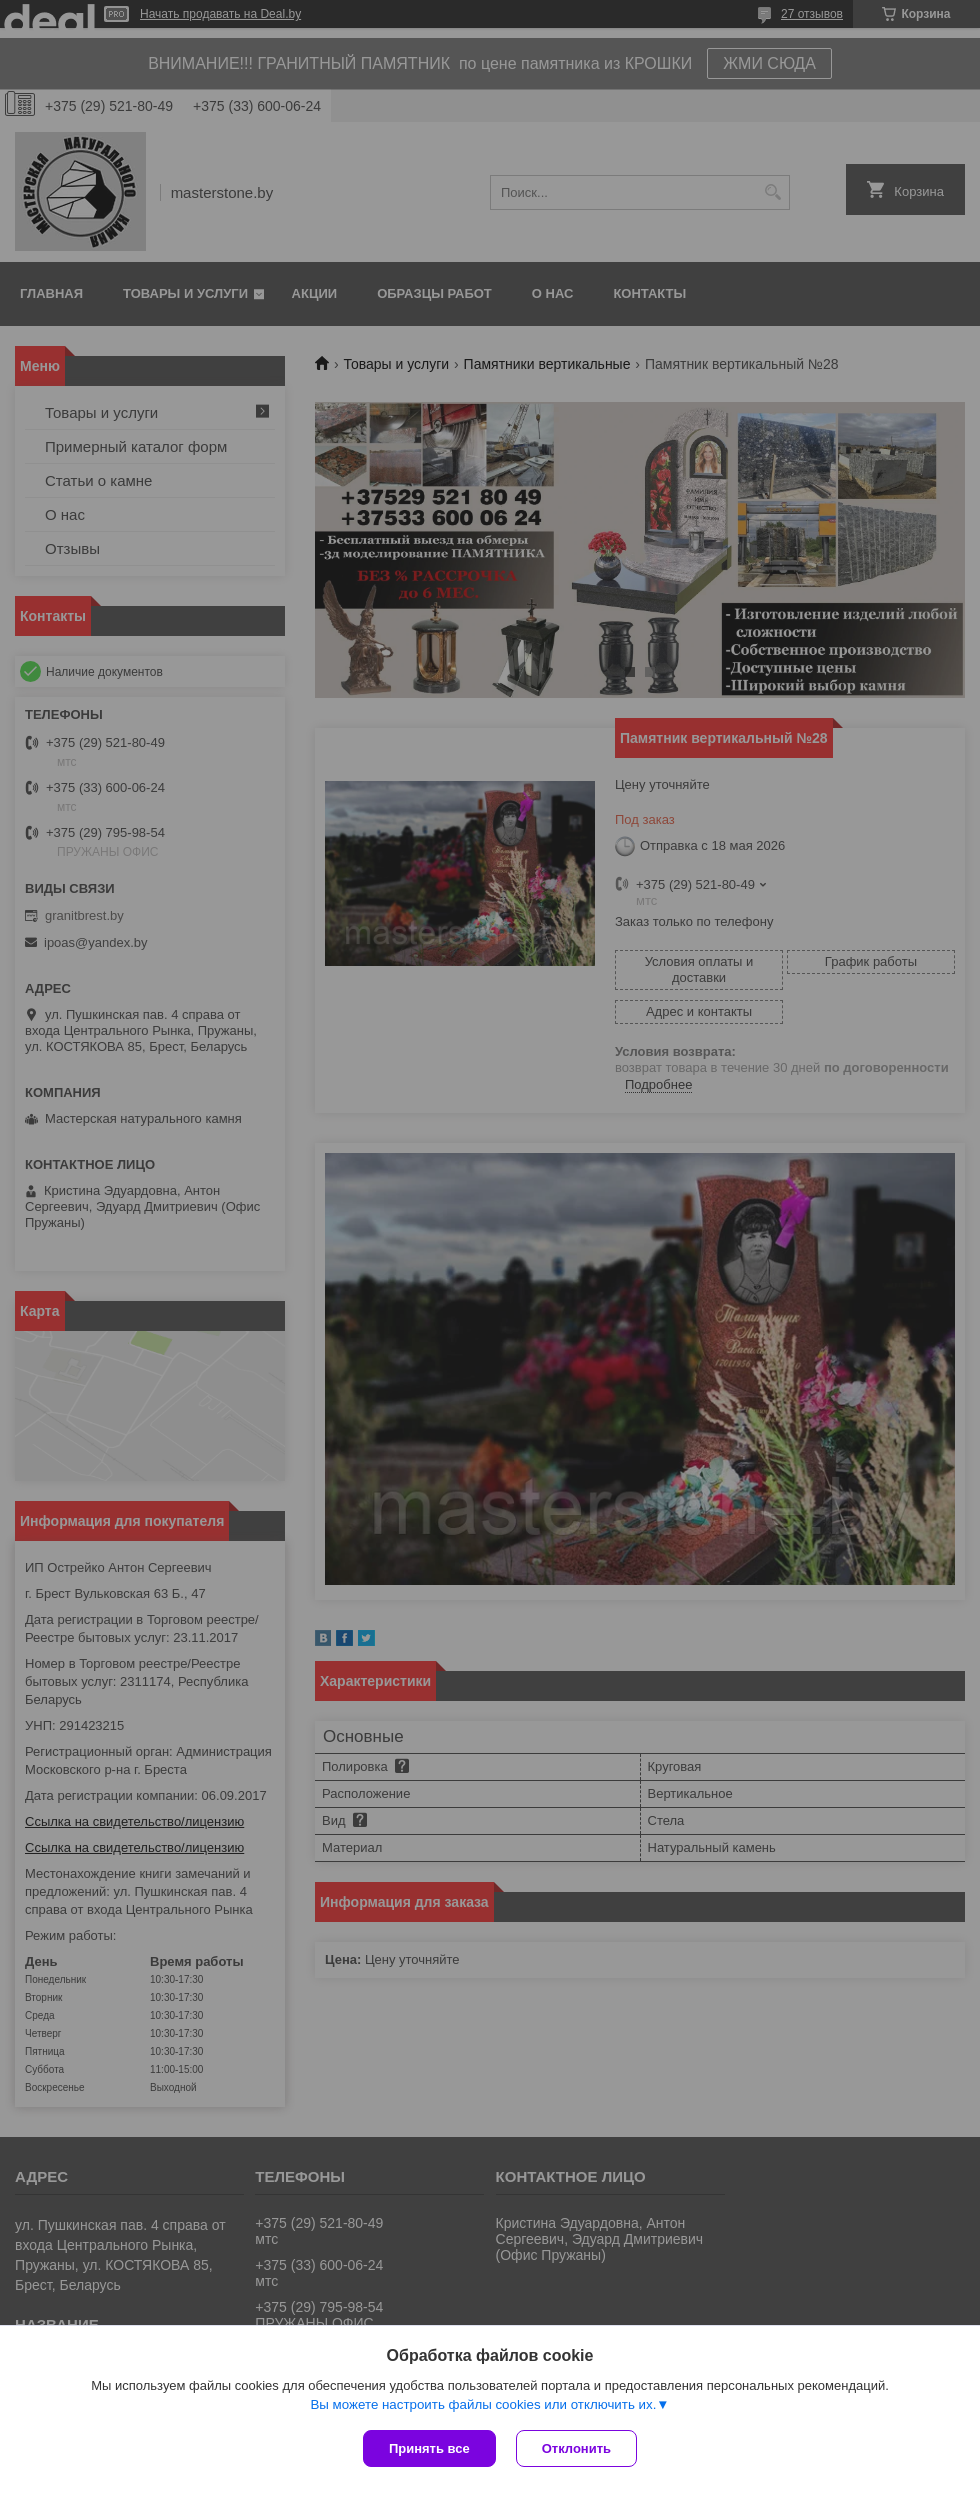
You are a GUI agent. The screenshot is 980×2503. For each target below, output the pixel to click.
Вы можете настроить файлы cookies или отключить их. (483, 2404)
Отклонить (576, 2448)
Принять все (429, 2448)
